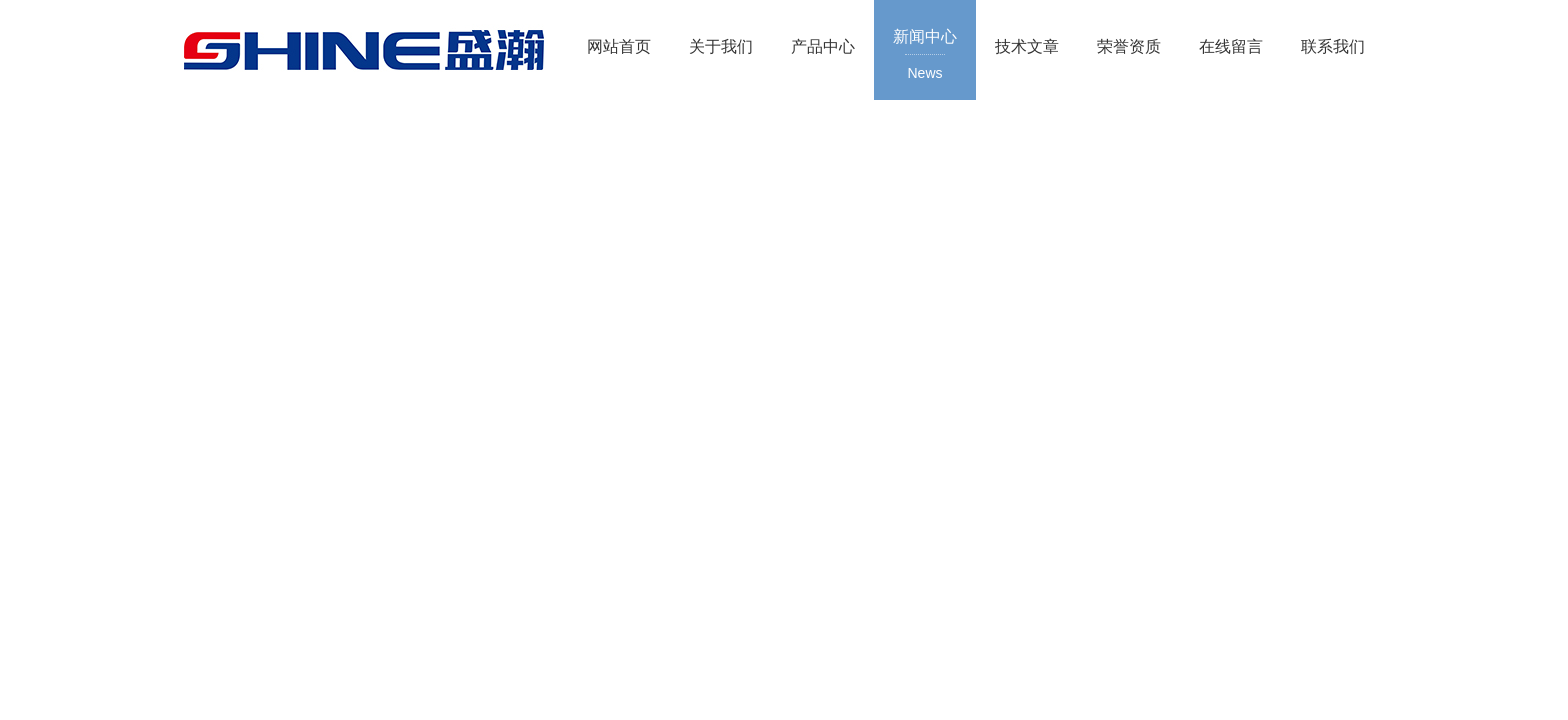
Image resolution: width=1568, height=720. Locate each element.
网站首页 (619, 46)
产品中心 (823, 46)
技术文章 (1027, 46)
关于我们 (721, 46)
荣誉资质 (1129, 46)
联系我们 (1333, 46)
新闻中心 (925, 56)
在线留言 (1231, 46)
